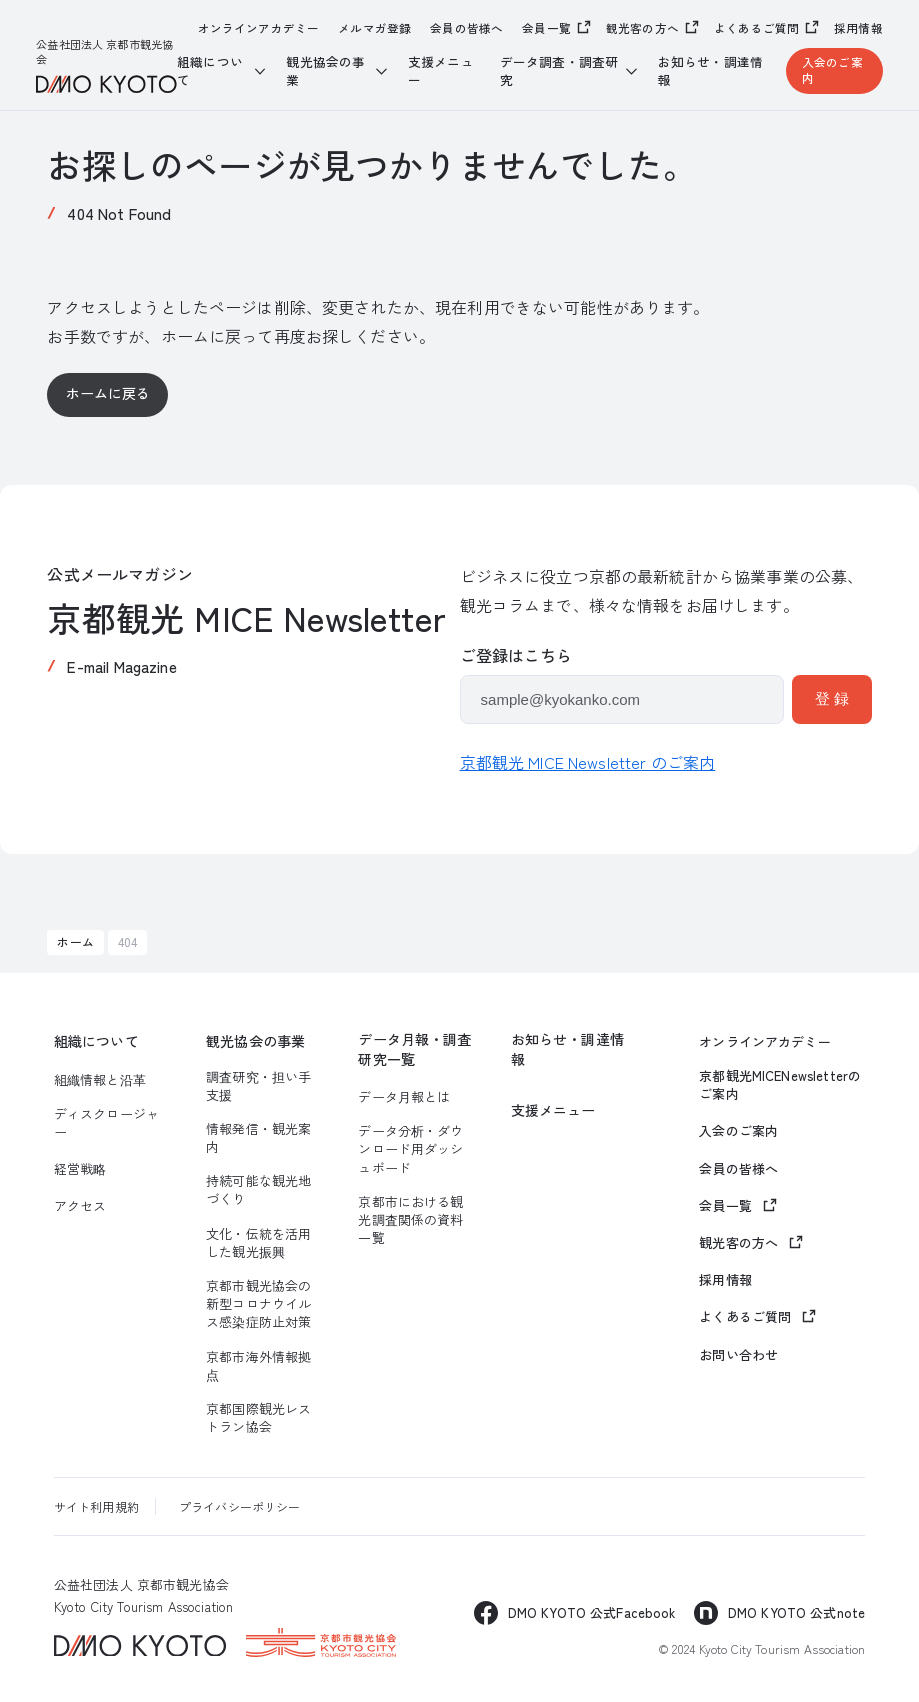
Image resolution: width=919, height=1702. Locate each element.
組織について (96, 1041)
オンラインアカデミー (259, 28)
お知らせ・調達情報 (710, 70)
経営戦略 (80, 1169)
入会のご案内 (832, 70)
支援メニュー (441, 70)
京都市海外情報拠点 (258, 1366)
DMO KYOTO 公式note (796, 1612)
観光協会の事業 (255, 1041)
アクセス (80, 1206)
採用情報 (858, 28)
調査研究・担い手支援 (258, 1086)
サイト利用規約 (96, 1506)
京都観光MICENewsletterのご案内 (780, 1085)
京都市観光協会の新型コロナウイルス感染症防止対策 (258, 1304)
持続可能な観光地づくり (258, 1190)
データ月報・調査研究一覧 (414, 1049)
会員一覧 (546, 28)
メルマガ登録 (374, 28)
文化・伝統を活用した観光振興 (258, 1243)
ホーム (75, 941)
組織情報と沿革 (100, 1080)
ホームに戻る (108, 393)
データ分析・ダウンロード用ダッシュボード (410, 1149)
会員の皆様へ (466, 28)
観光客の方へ (642, 28)
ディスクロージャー (106, 1123)
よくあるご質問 (756, 28)
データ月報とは (404, 1097)
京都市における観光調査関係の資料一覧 (410, 1220)
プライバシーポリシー (240, 1506)
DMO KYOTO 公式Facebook (592, 1612)
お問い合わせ (738, 1355)
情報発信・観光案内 (258, 1138)
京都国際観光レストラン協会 (258, 1418)
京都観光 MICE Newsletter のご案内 (588, 762)
